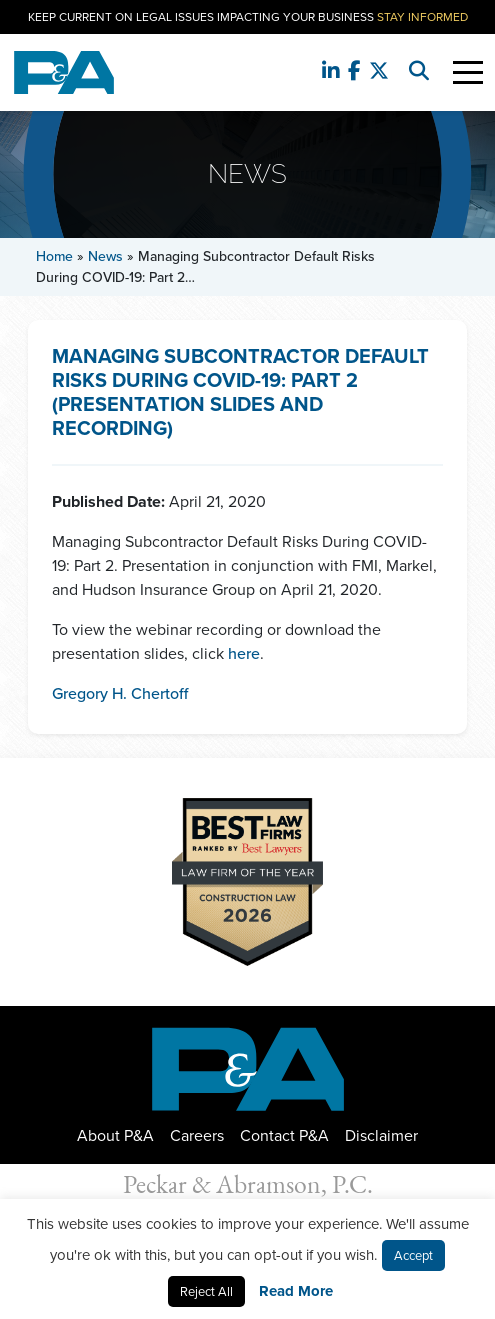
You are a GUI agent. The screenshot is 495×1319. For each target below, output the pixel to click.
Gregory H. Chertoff (120, 693)
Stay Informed (422, 17)
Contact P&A (284, 1135)
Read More (296, 1291)
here (244, 653)
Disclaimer (381, 1135)
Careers (197, 1135)
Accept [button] (413, 1255)
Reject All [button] (206, 1291)
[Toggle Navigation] (468, 72)
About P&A (115, 1135)
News (105, 256)
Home (54, 256)
